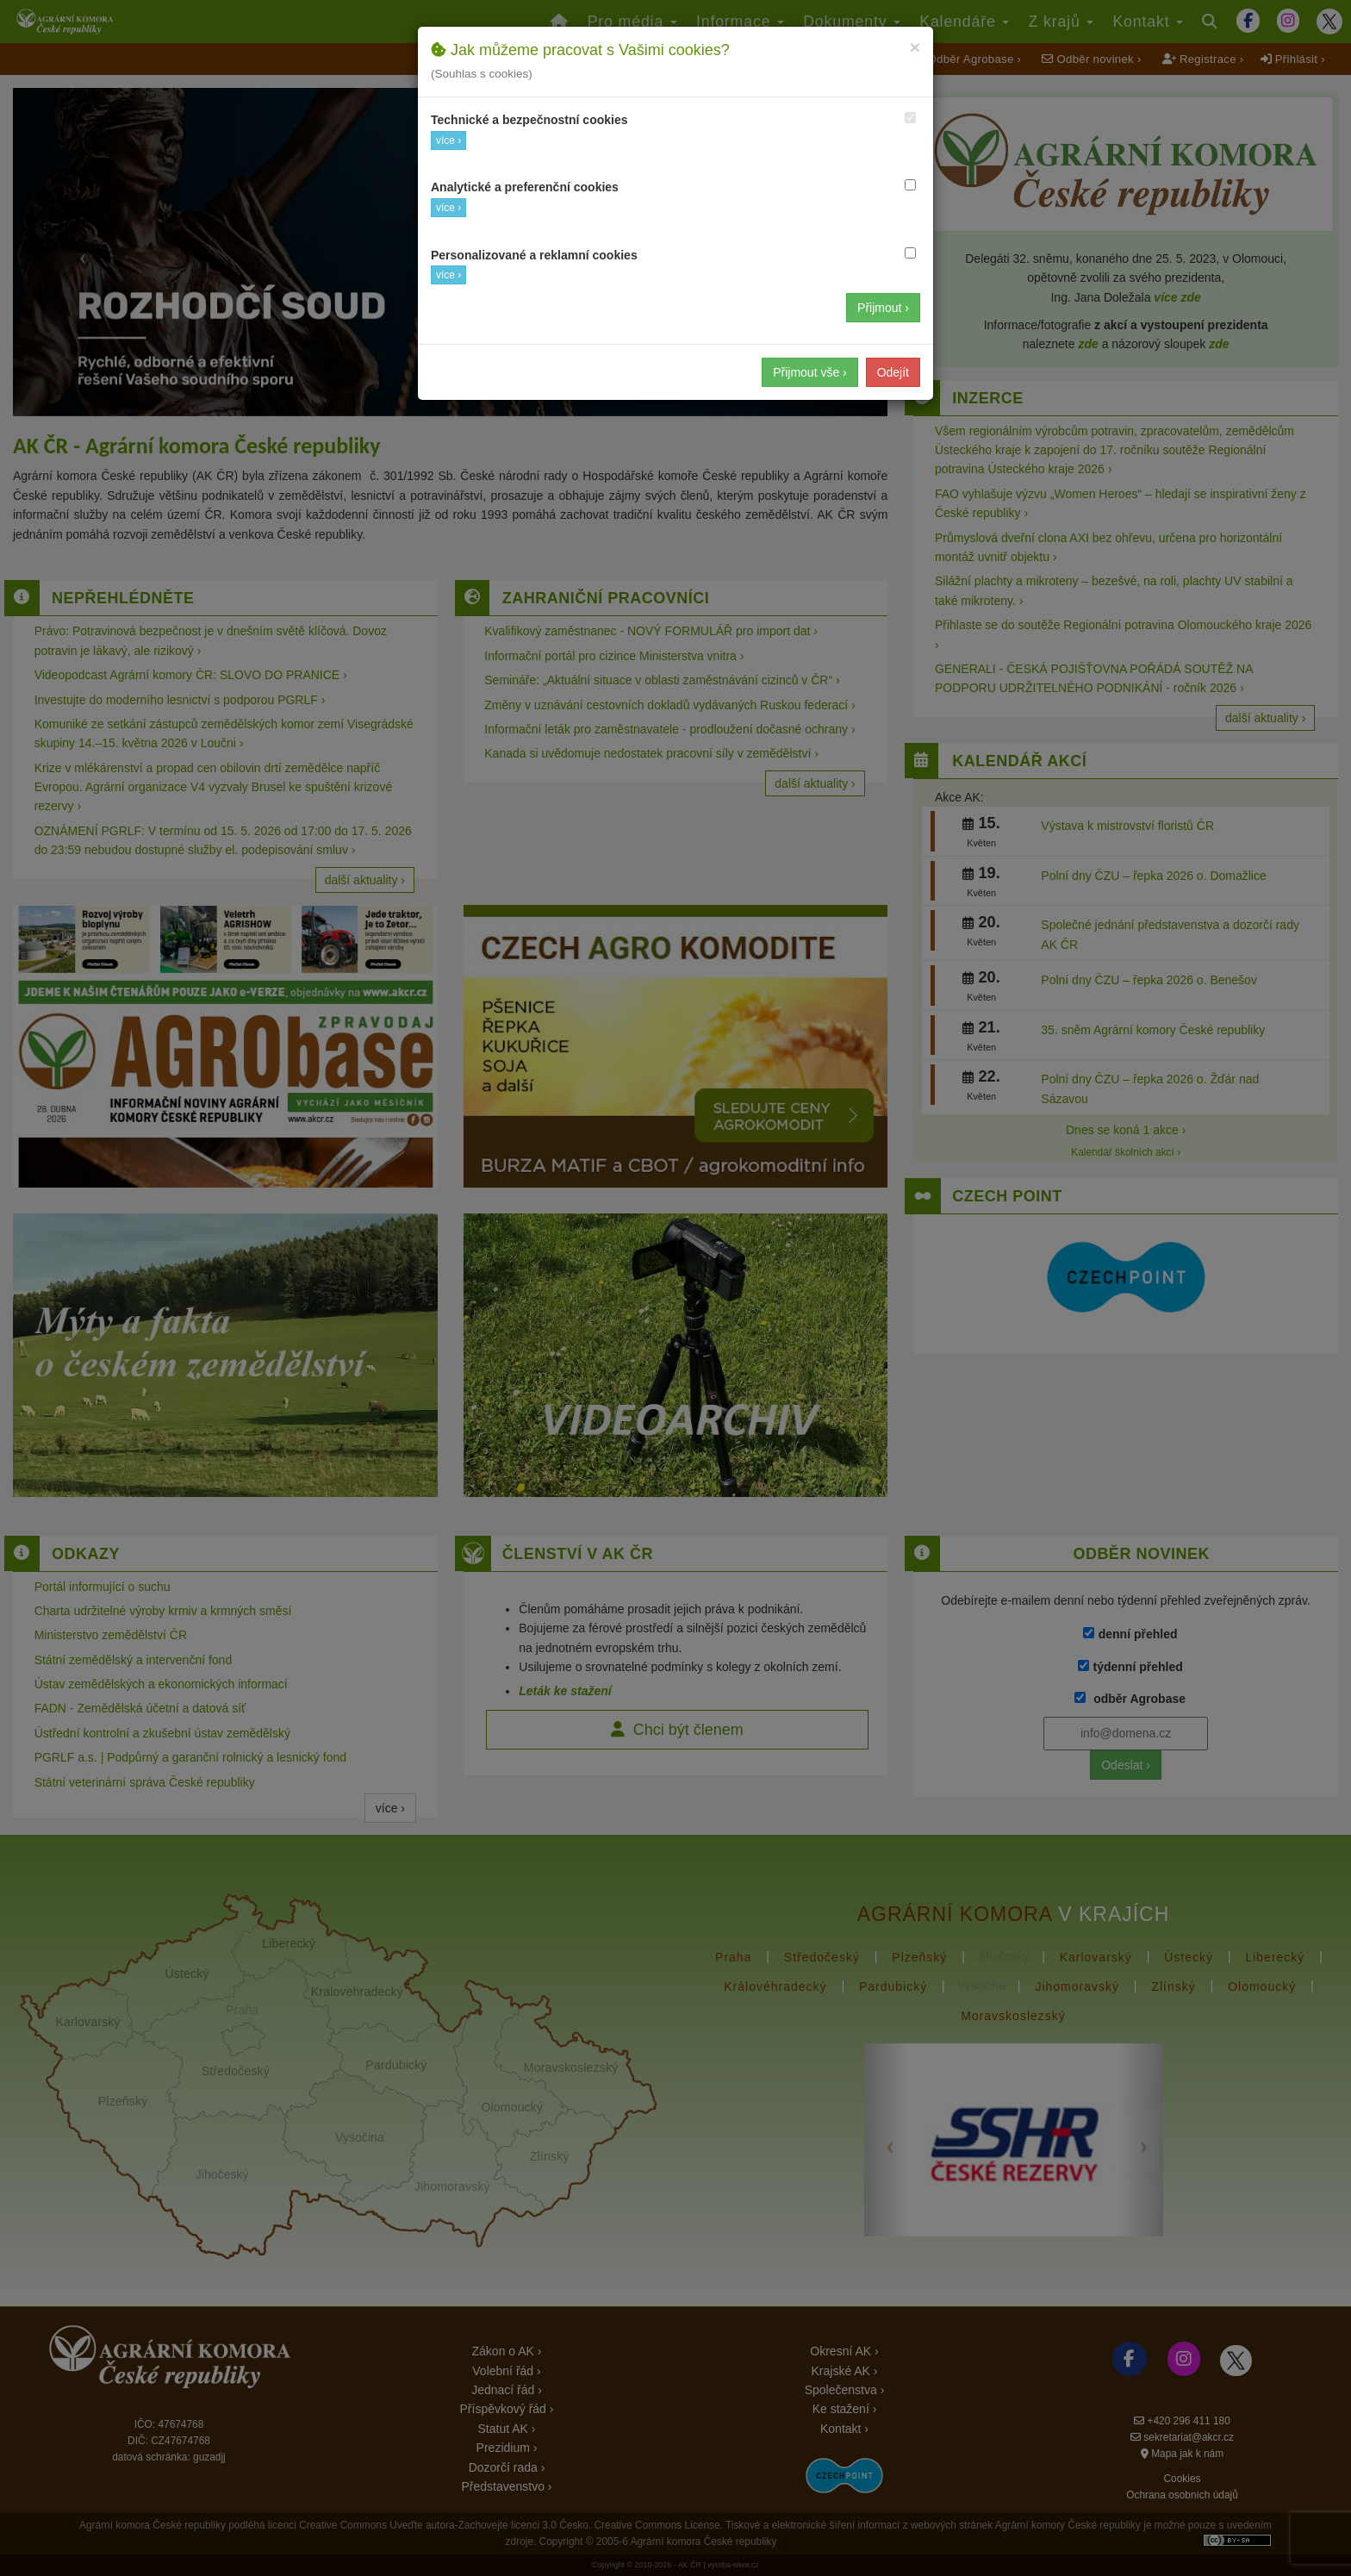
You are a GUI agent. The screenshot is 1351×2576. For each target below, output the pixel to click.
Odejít (893, 372)
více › (448, 140)
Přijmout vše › (810, 372)
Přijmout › (883, 308)
